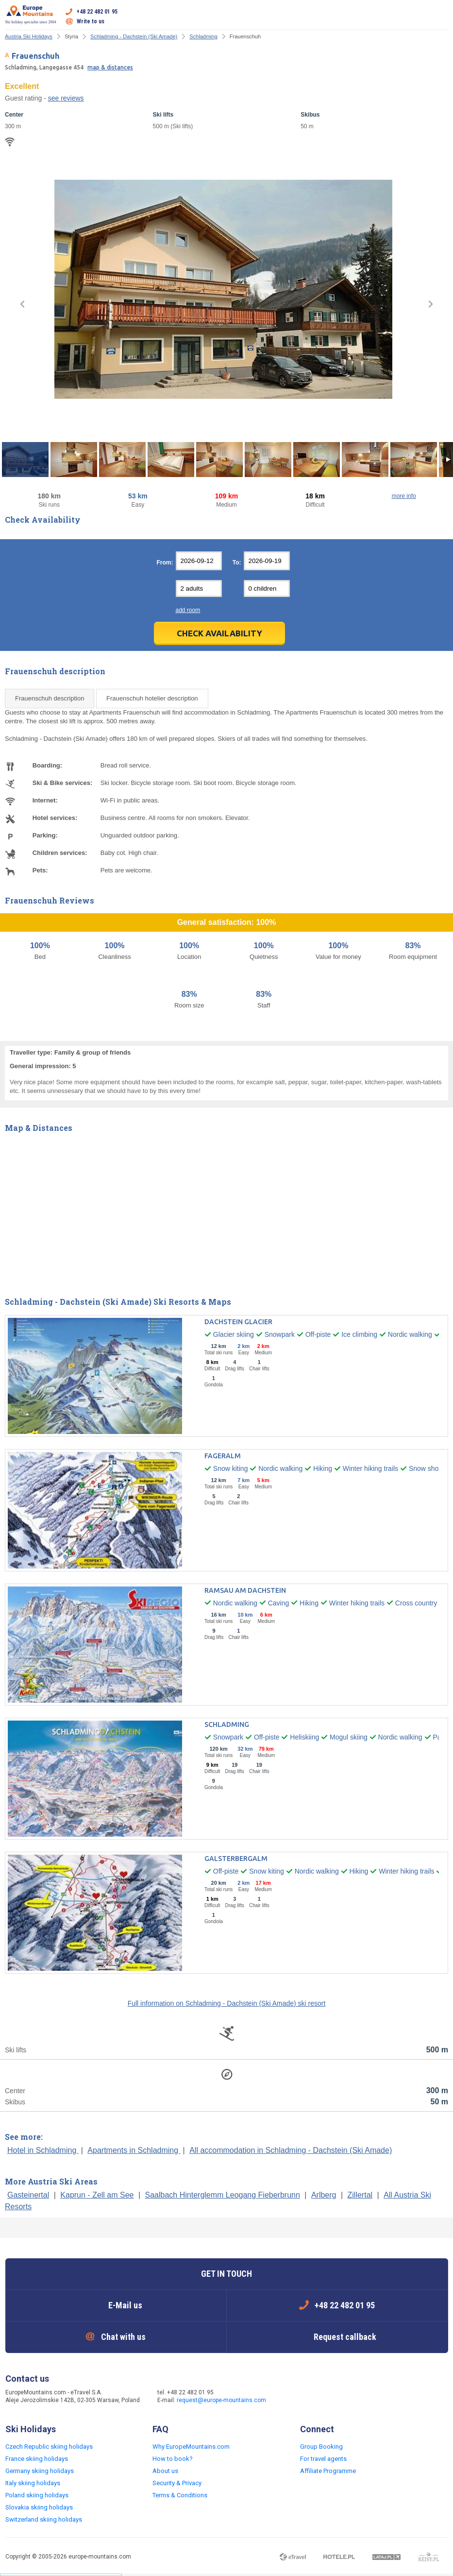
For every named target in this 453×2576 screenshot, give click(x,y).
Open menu (441, 16)
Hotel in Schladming (43, 2150)
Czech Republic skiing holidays (49, 2446)
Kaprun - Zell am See (97, 2195)
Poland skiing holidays (36, 2495)
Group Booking (321, 2446)
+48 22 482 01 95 (97, 11)
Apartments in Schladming (133, 2150)
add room (188, 610)
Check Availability (219, 633)
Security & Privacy (176, 2483)
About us (165, 2470)
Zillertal (360, 2195)
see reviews (66, 98)
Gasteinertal (28, 2195)
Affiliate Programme (328, 2470)
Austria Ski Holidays (28, 36)
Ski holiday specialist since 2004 (30, 14)
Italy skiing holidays (32, 2483)
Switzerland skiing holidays (43, 2519)
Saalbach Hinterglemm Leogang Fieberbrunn (222, 2195)
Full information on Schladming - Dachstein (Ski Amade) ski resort (227, 2003)
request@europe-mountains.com (221, 2400)
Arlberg (323, 2195)
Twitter (311, 2397)
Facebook (292, 2397)
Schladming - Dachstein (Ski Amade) (133, 36)
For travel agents (323, 2458)
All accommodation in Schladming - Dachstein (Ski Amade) (290, 2150)
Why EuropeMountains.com (191, 2446)
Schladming (203, 36)
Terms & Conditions (179, 2495)
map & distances (110, 67)
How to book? (172, 2458)
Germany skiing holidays (39, 2470)
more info (404, 496)
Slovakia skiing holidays (39, 2507)
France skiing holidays (36, 2458)
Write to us (90, 21)
